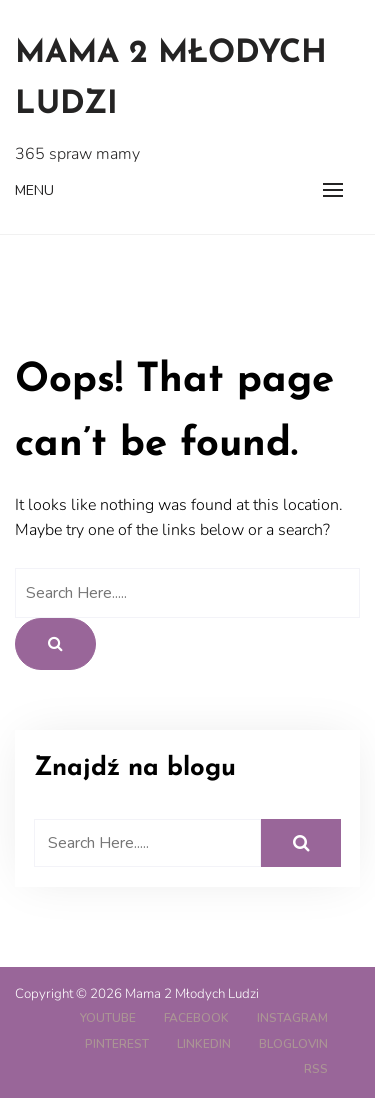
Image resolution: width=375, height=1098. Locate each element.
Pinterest (117, 1044)
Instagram (292, 1018)
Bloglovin (293, 1044)
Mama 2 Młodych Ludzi (171, 79)
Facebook (196, 1018)
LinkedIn (204, 1044)
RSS (316, 1069)
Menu (34, 190)
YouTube (108, 1018)
